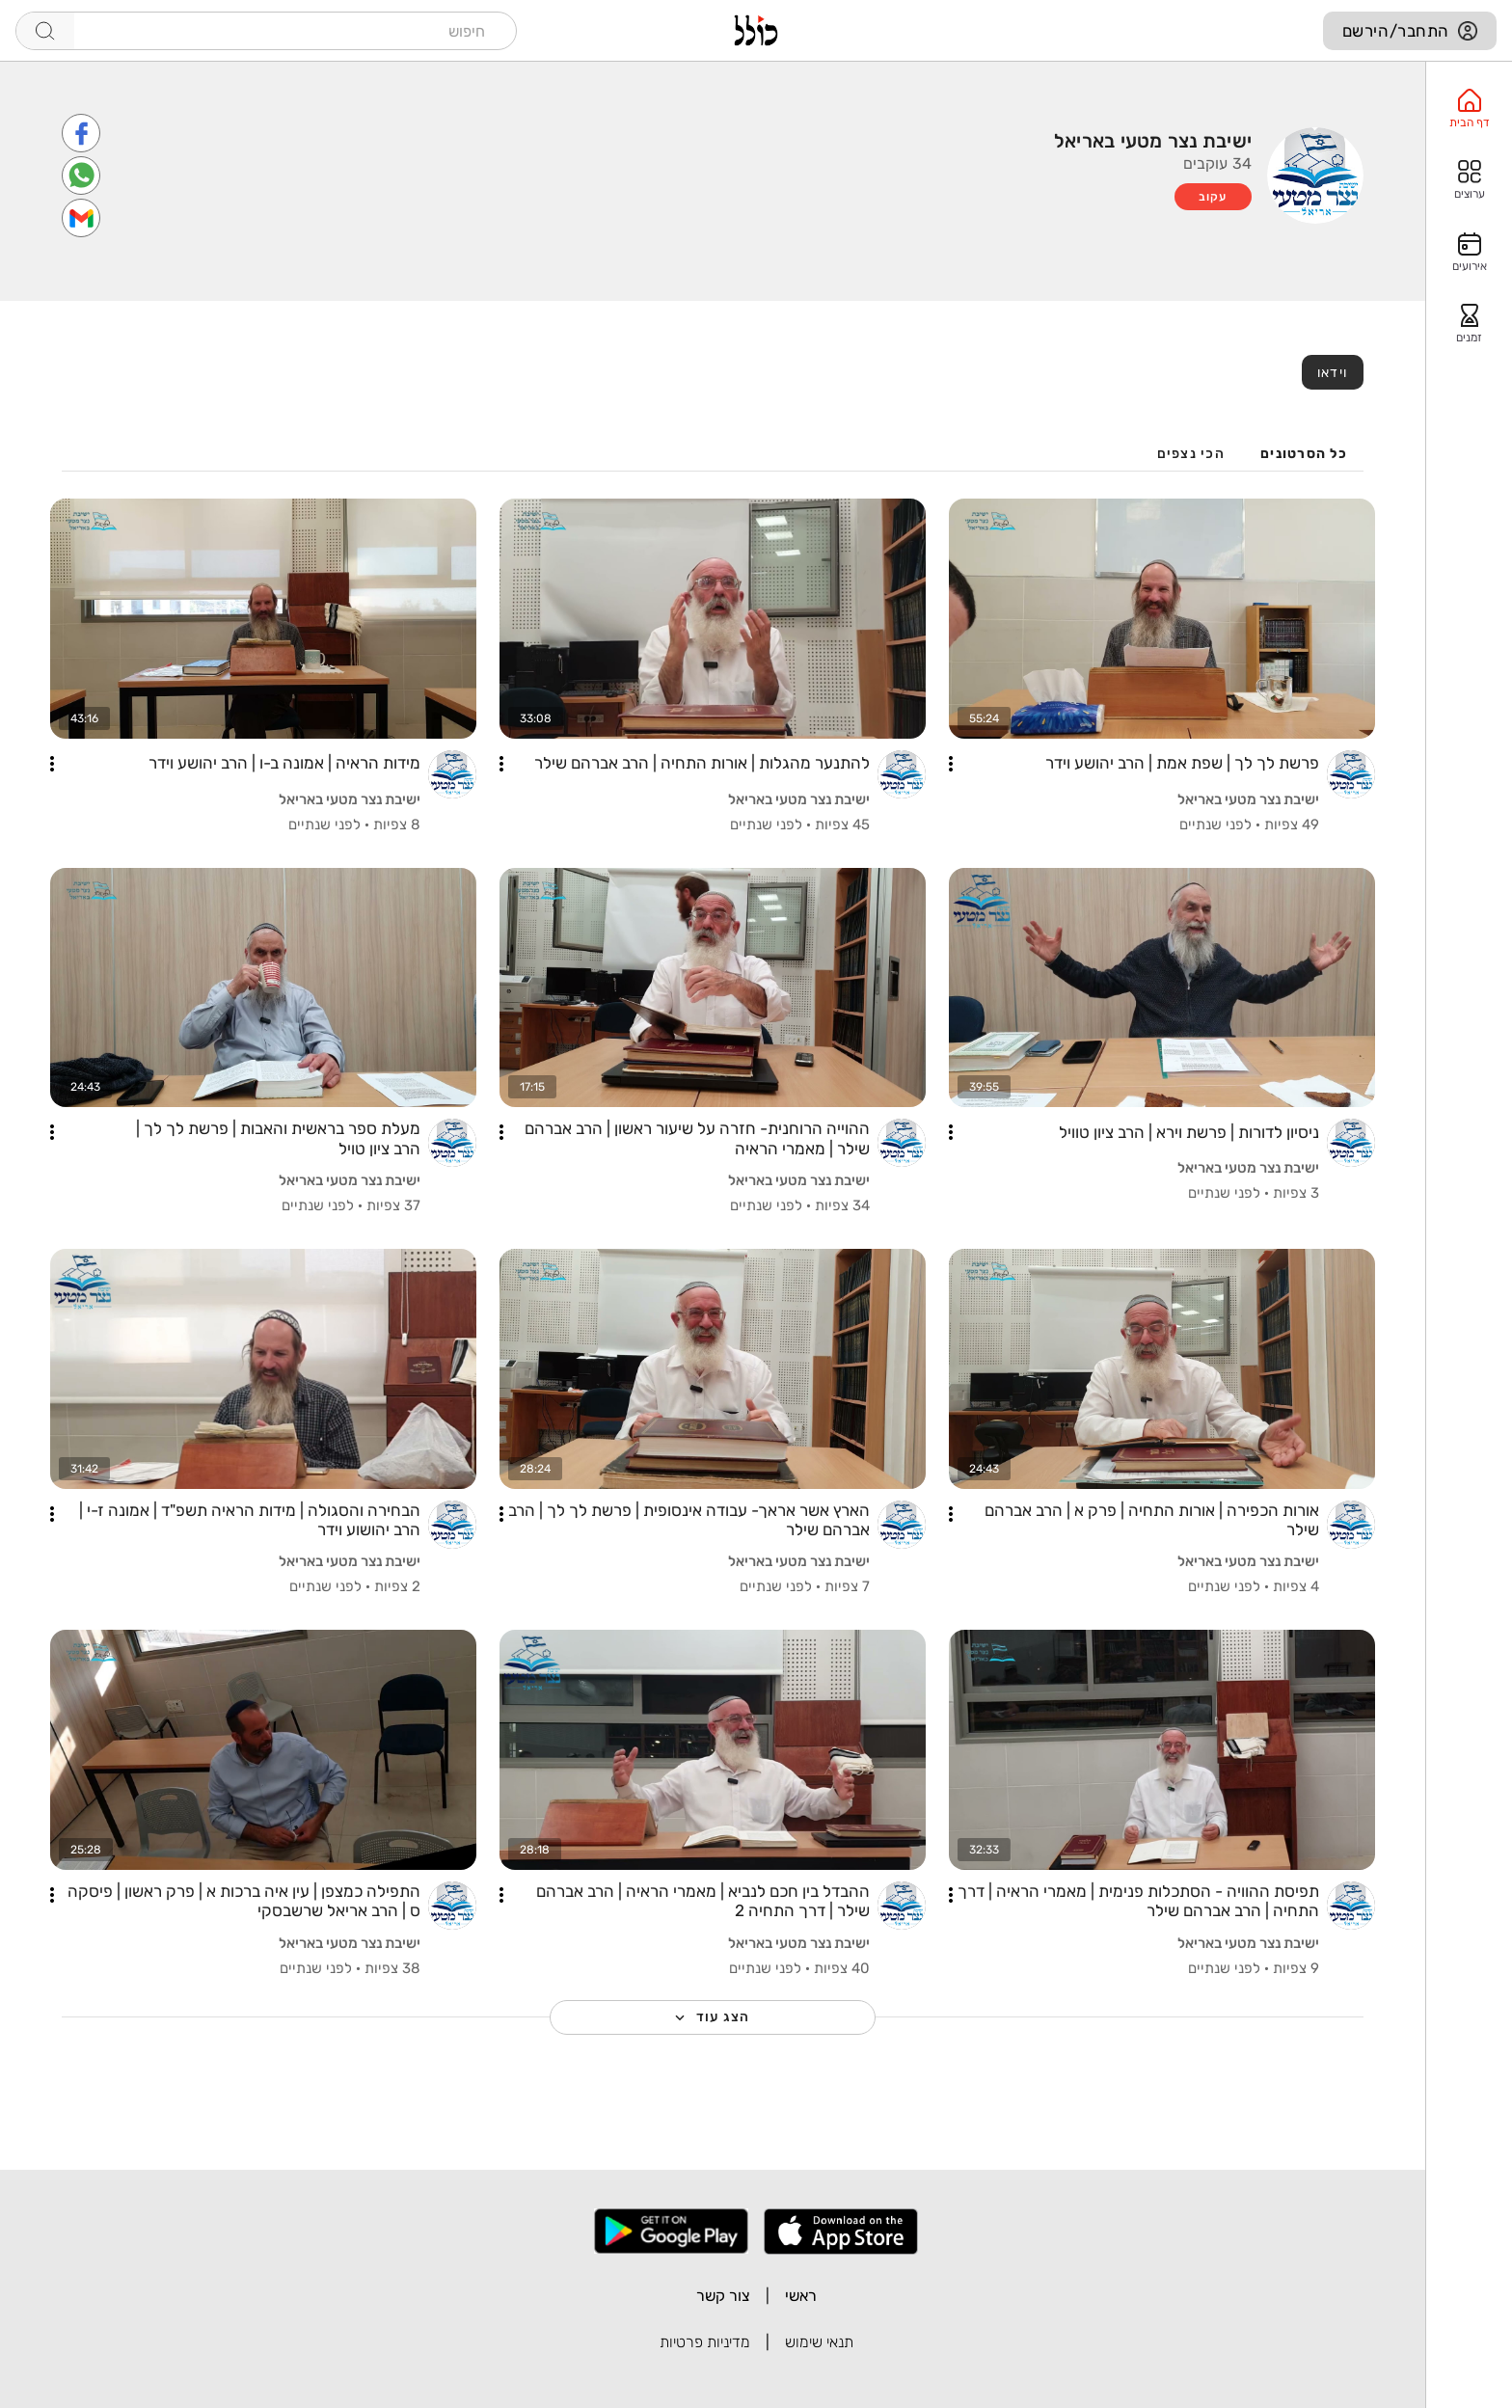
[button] (951, 763)
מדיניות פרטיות (705, 2342)
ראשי (801, 2295)
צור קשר (723, 2295)
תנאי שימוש (819, 2342)
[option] (1469, 109)
